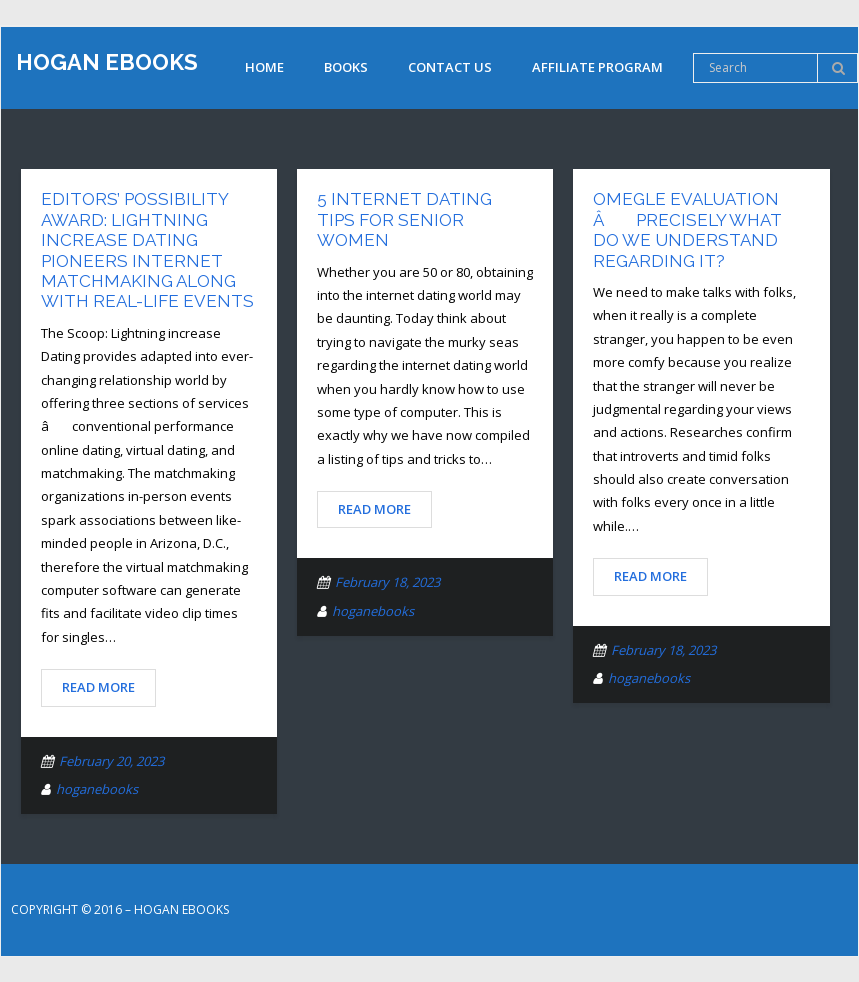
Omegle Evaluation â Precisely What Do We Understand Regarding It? (687, 229)
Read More (98, 687)
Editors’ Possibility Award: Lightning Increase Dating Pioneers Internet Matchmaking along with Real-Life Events (147, 250)
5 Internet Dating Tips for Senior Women (404, 219)
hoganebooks (97, 789)
